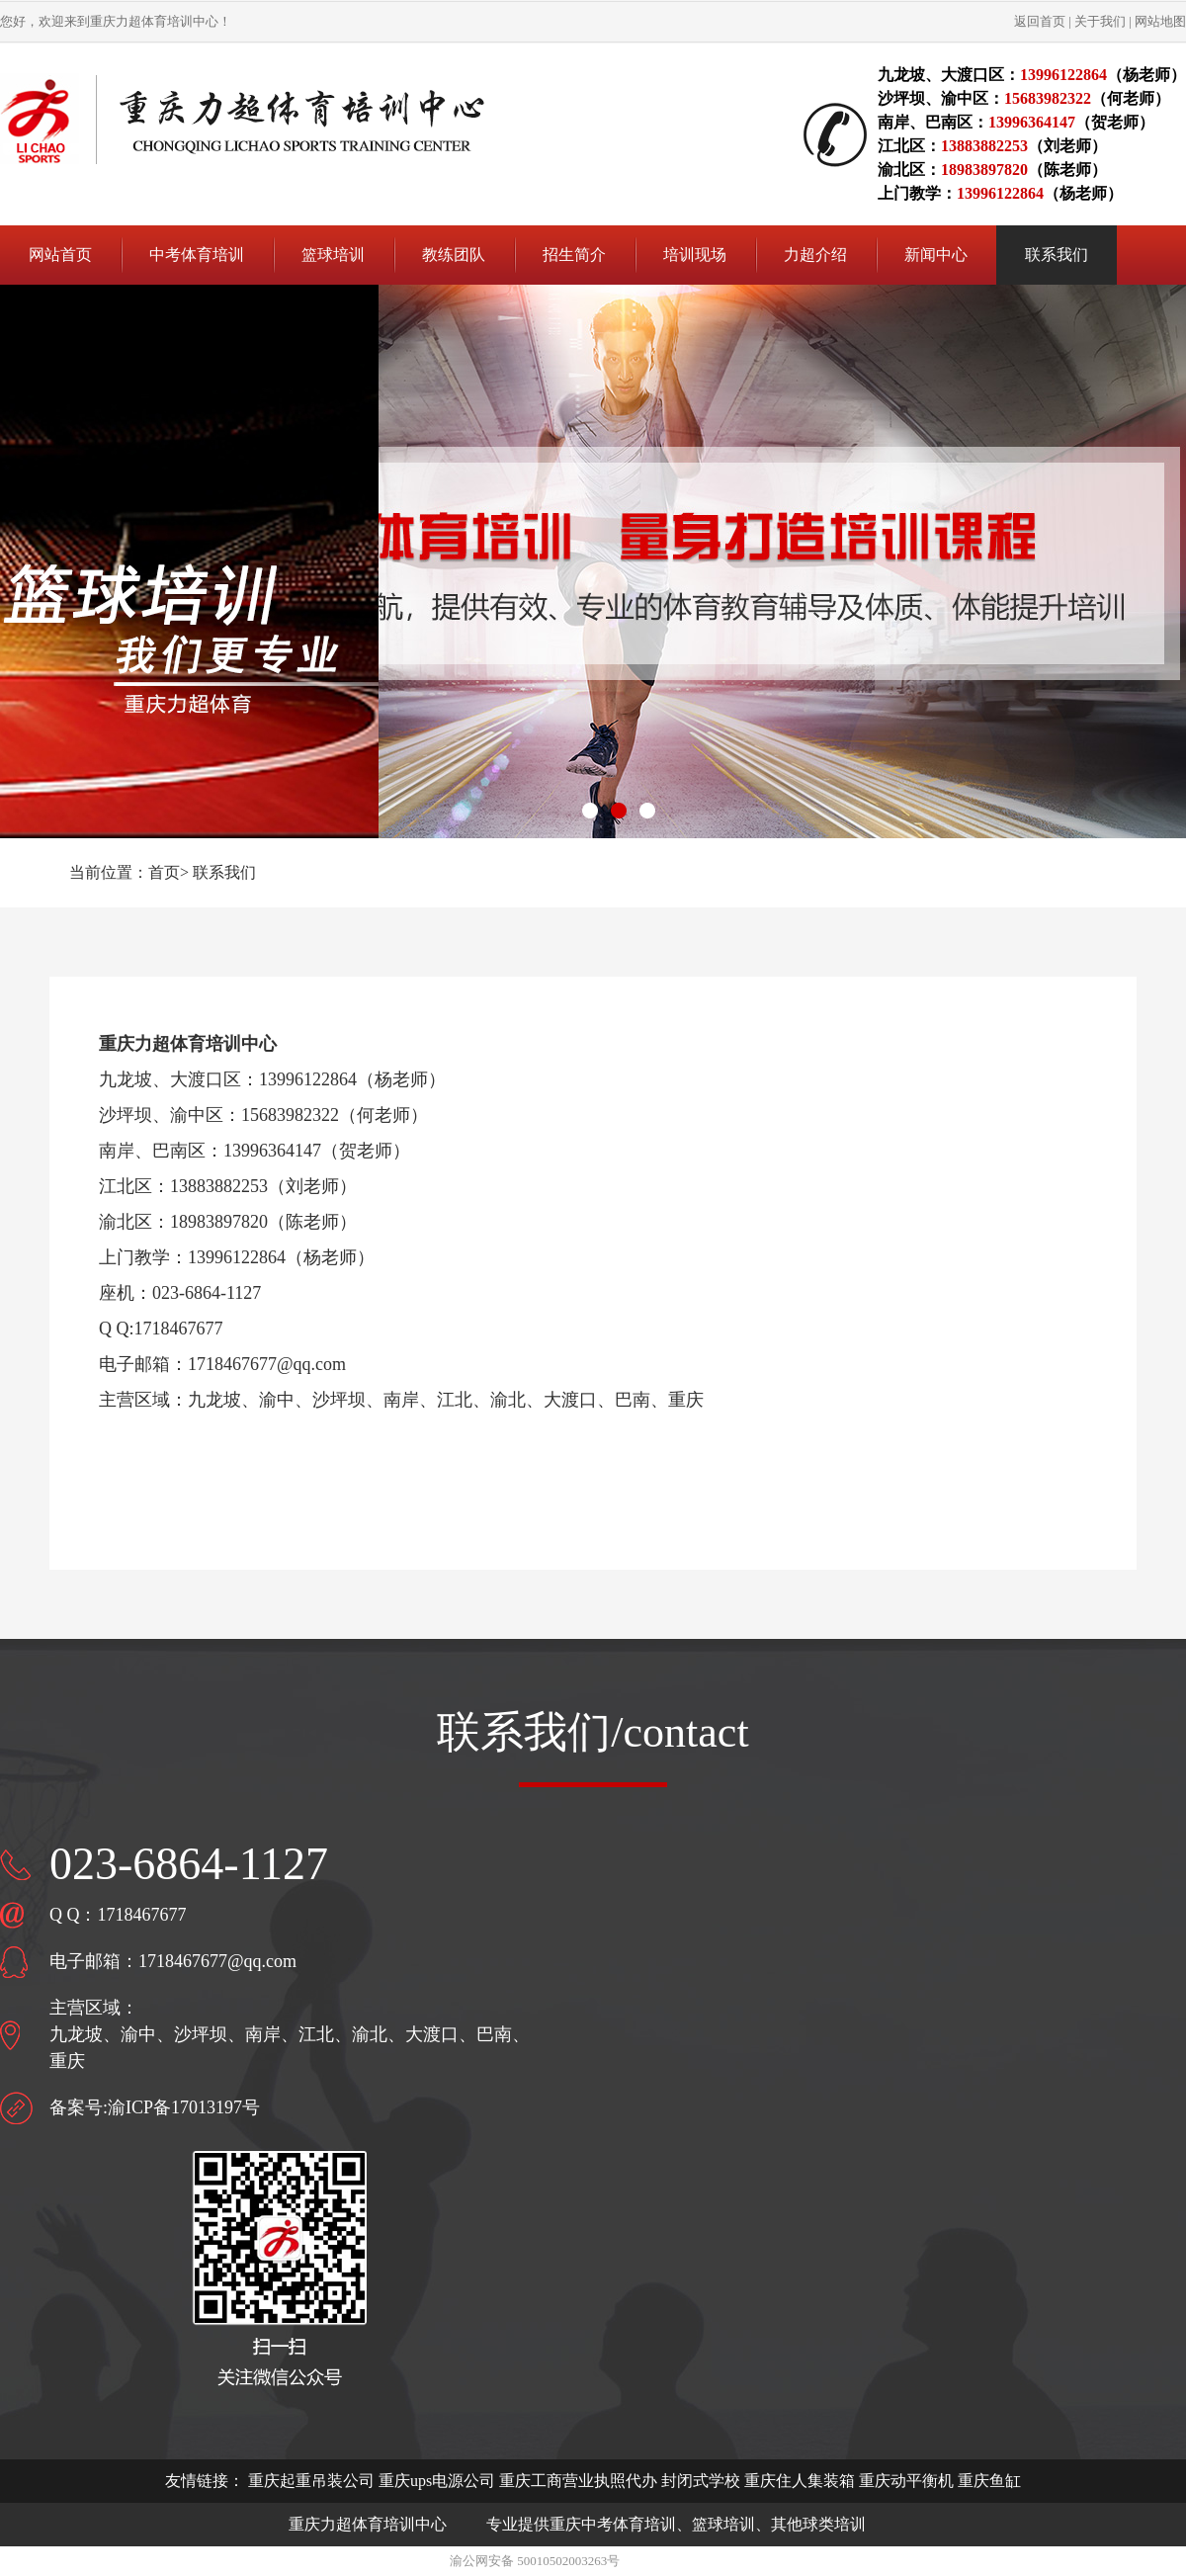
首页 (164, 872)
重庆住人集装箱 (799, 2480)
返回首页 (1039, 21)
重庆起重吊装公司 (311, 2480)
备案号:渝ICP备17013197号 (154, 2107)
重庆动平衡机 (906, 2480)
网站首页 (60, 254)
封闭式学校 (700, 2480)
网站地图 (1160, 21)
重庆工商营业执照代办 (578, 2480)
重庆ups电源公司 (437, 2480)
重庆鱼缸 (989, 2480)
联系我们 (224, 872)
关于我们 (1100, 21)
